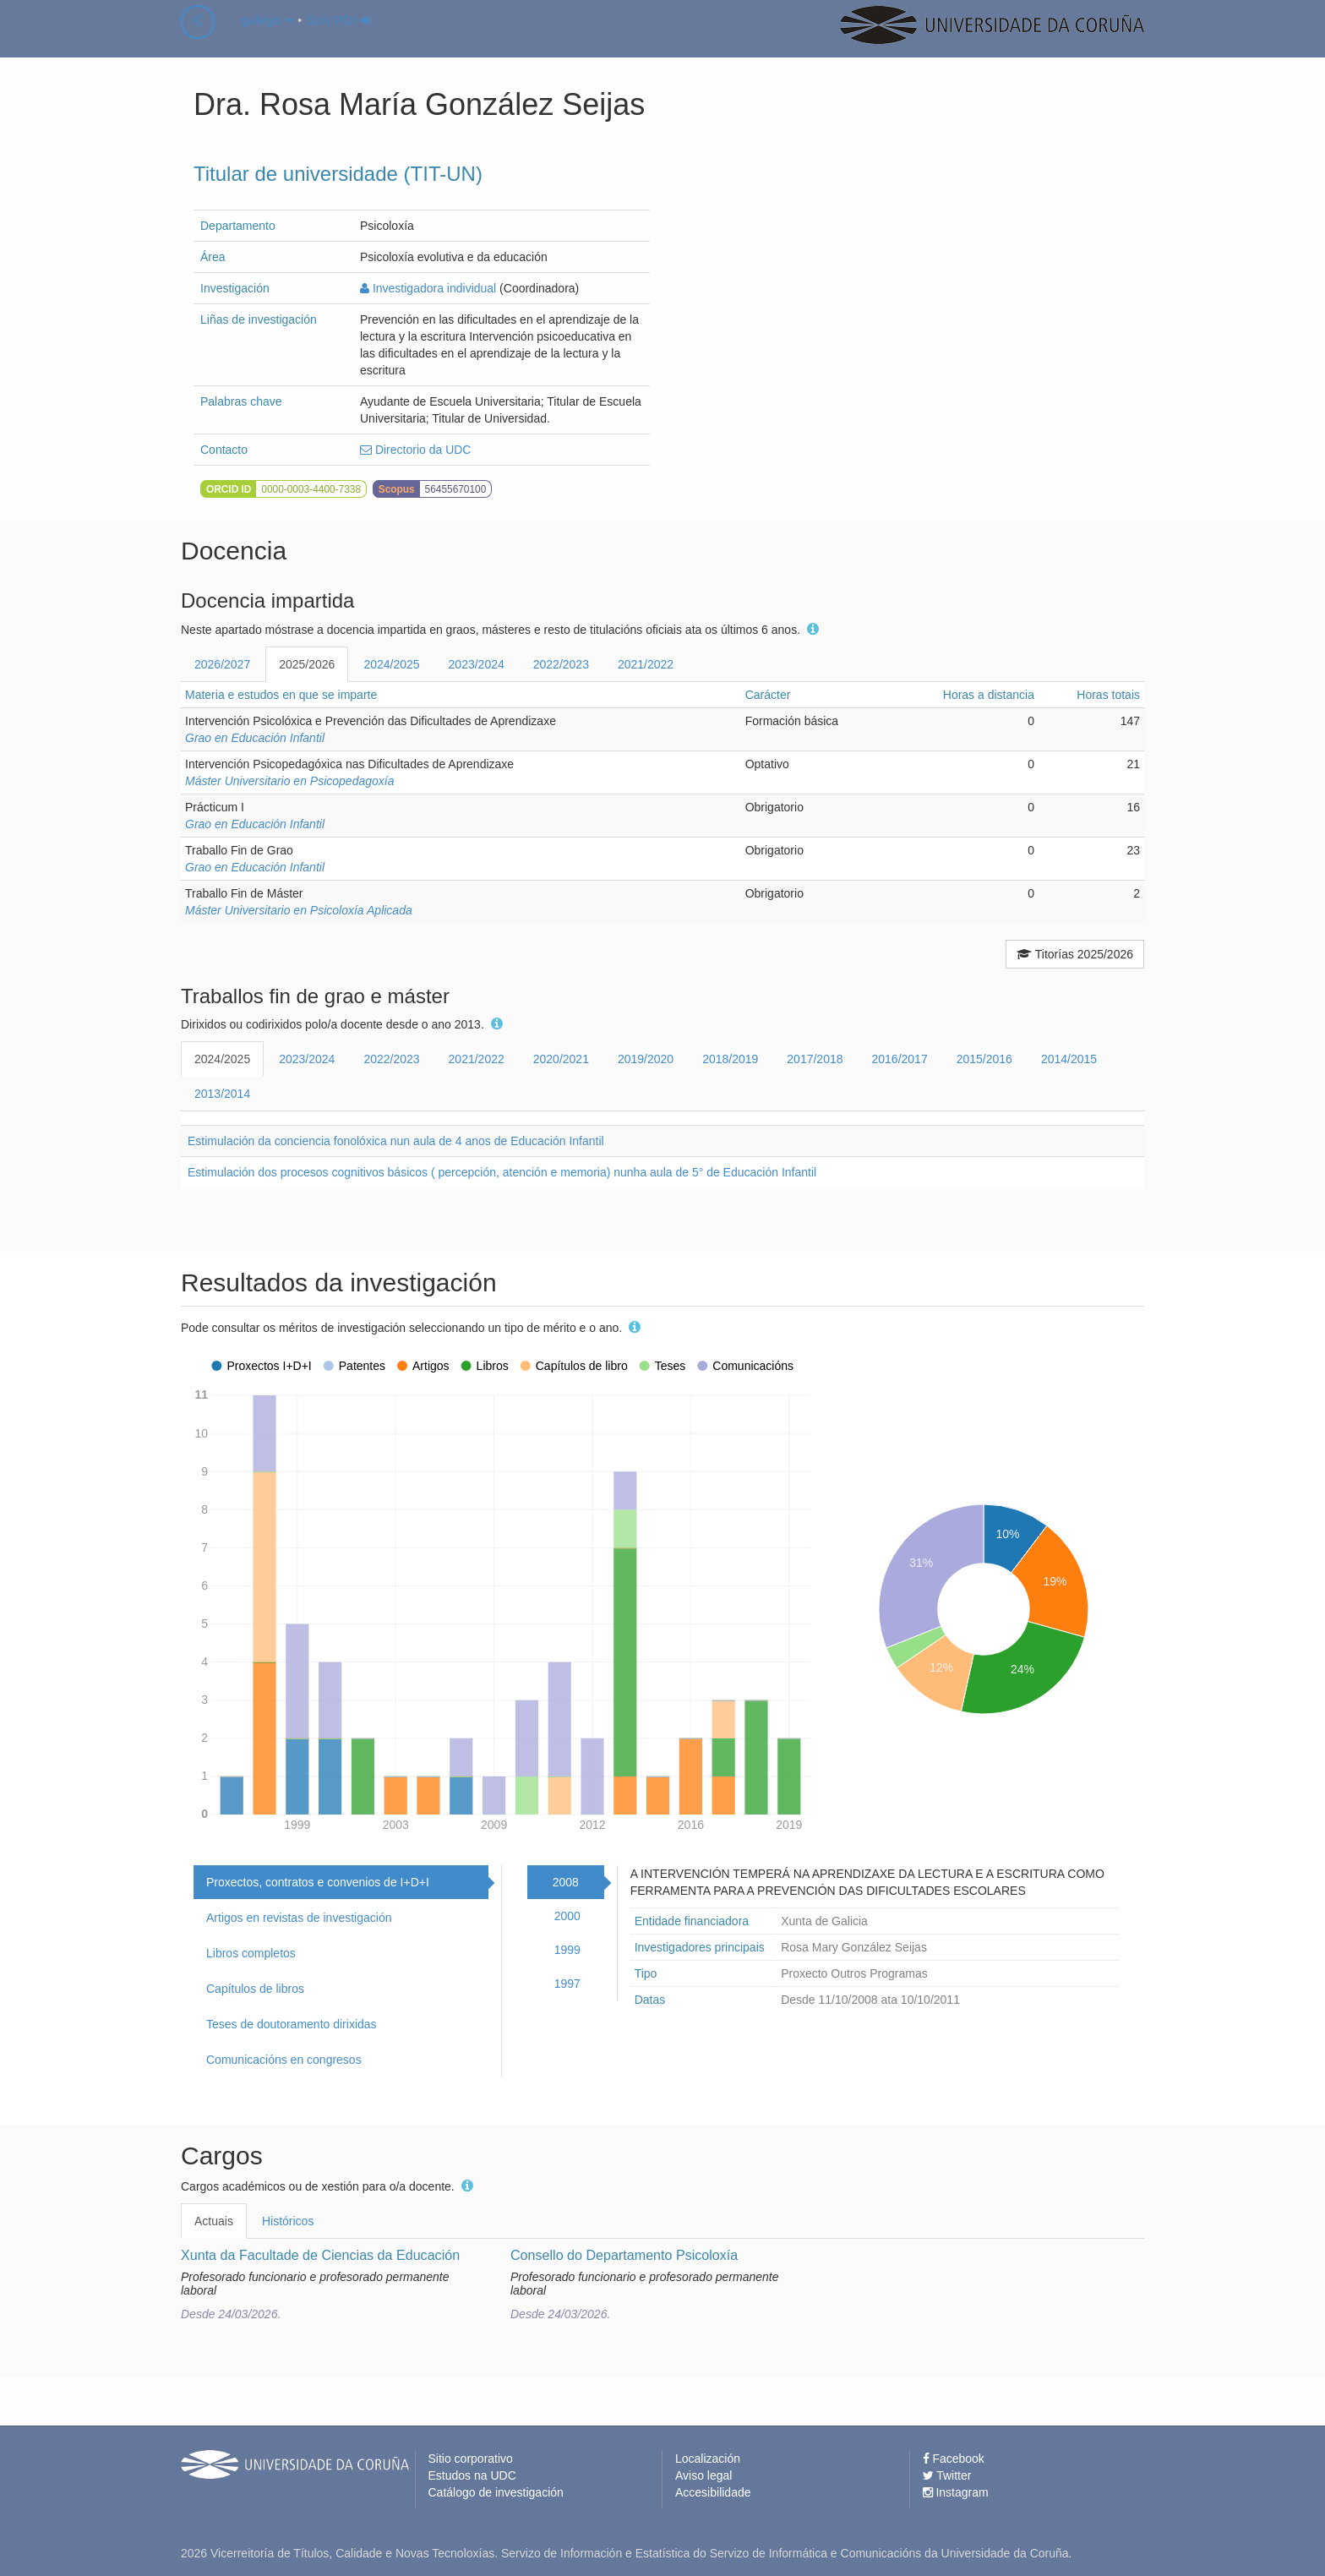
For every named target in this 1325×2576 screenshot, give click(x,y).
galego (267, 37)
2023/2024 (476, 664)
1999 (567, 1950)
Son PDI (339, 37)
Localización (707, 2458)
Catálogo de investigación (496, 2492)
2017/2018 (814, 1059)
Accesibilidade (713, 2492)
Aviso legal (703, 2475)
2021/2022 (645, 664)
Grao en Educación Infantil (254, 738)
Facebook (953, 2458)
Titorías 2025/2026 (1075, 954)
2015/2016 (984, 1059)
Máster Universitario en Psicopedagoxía (289, 781)
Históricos (288, 2221)
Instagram (956, 2492)
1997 (567, 1983)
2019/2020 (645, 1059)
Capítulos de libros (255, 1988)
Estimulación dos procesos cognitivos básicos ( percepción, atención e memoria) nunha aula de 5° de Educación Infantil (502, 1172)
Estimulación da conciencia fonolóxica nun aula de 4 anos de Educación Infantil (396, 1141)
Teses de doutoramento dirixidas (291, 2024)
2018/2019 (730, 1059)
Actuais (213, 2221)
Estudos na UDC (472, 2475)
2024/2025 (391, 664)
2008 (566, 1882)
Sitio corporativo (470, 2458)
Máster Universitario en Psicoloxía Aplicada (298, 910)
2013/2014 (222, 1093)
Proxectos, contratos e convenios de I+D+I (317, 1882)
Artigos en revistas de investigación (298, 1917)
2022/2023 (561, 664)
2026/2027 (222, 664)
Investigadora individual (428, 288)
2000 (567, 1916)
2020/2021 (561, 1059)
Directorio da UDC (415, 449)
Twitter (947, 2475)
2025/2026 (307, 664)
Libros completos (251, 1953)
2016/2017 (900, 1059)
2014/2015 (1069, 1059)
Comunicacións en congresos (284, 2059)
